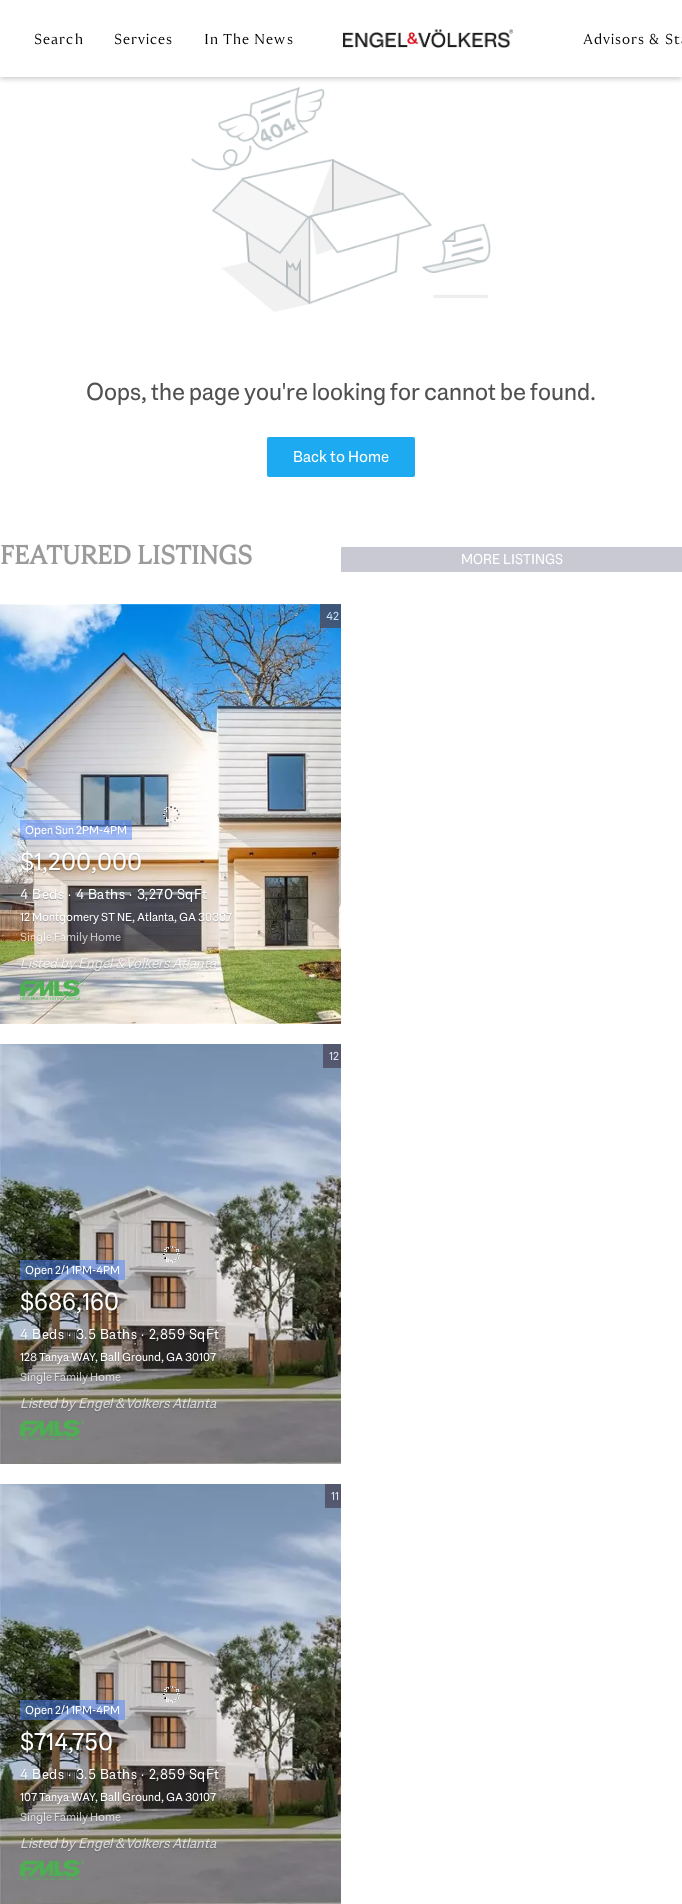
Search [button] (59, 39)
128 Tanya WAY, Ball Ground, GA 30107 (118, 1357)
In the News (249, 39)
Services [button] (144, 39)
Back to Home (341, 456)
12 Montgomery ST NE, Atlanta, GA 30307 (126, 917)
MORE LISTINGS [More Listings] (512, 559)
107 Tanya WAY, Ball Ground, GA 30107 (118, 1797)
